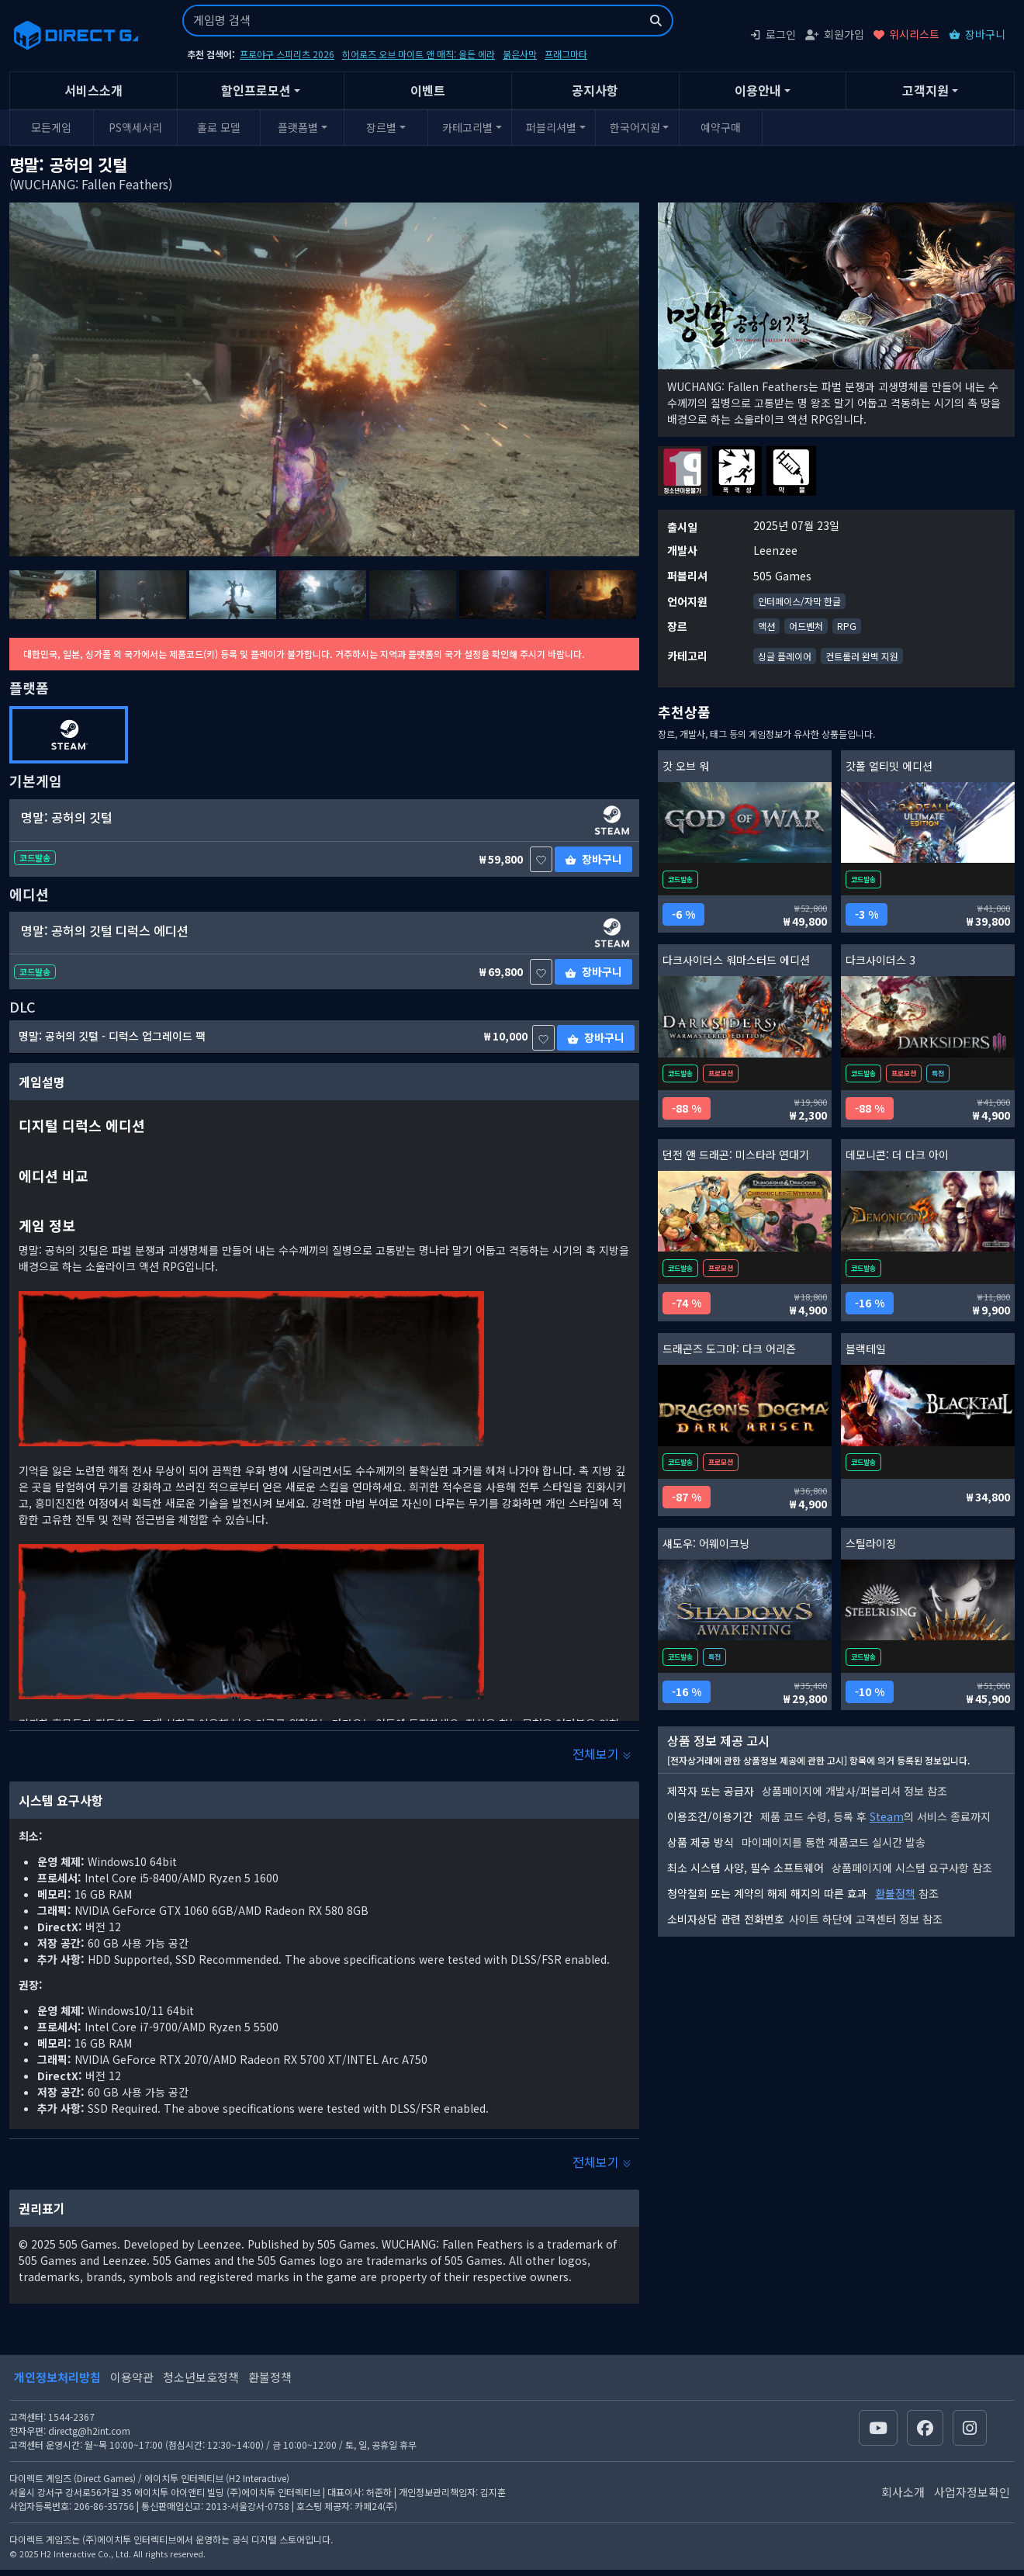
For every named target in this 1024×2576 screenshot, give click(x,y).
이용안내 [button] (758, 90)
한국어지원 (635, 127)
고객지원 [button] (925, 90)
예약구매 (721, 127)
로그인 (772, 34)
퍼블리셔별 (551, 127)
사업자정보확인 (972, 2492)
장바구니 (977, 34)
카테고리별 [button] (467, 127)
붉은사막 (520, 54)
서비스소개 (93, 90)
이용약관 (132, 2377)
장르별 (381, 127)
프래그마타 (566, 54)
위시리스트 (906, 34)
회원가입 (834, 34)
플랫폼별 (298, 127)
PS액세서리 (135, 127)
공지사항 (595, 90)
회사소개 (903, 2492)
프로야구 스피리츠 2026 (287, 54)
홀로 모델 (218, 127)
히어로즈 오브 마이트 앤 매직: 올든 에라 (418, 54)
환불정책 (895, 1893)
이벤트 (427, 90)
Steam (887, 1816)
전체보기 (602, 1753)
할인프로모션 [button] (256, 90)
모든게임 (51, 127)
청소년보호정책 (201, 2377)
